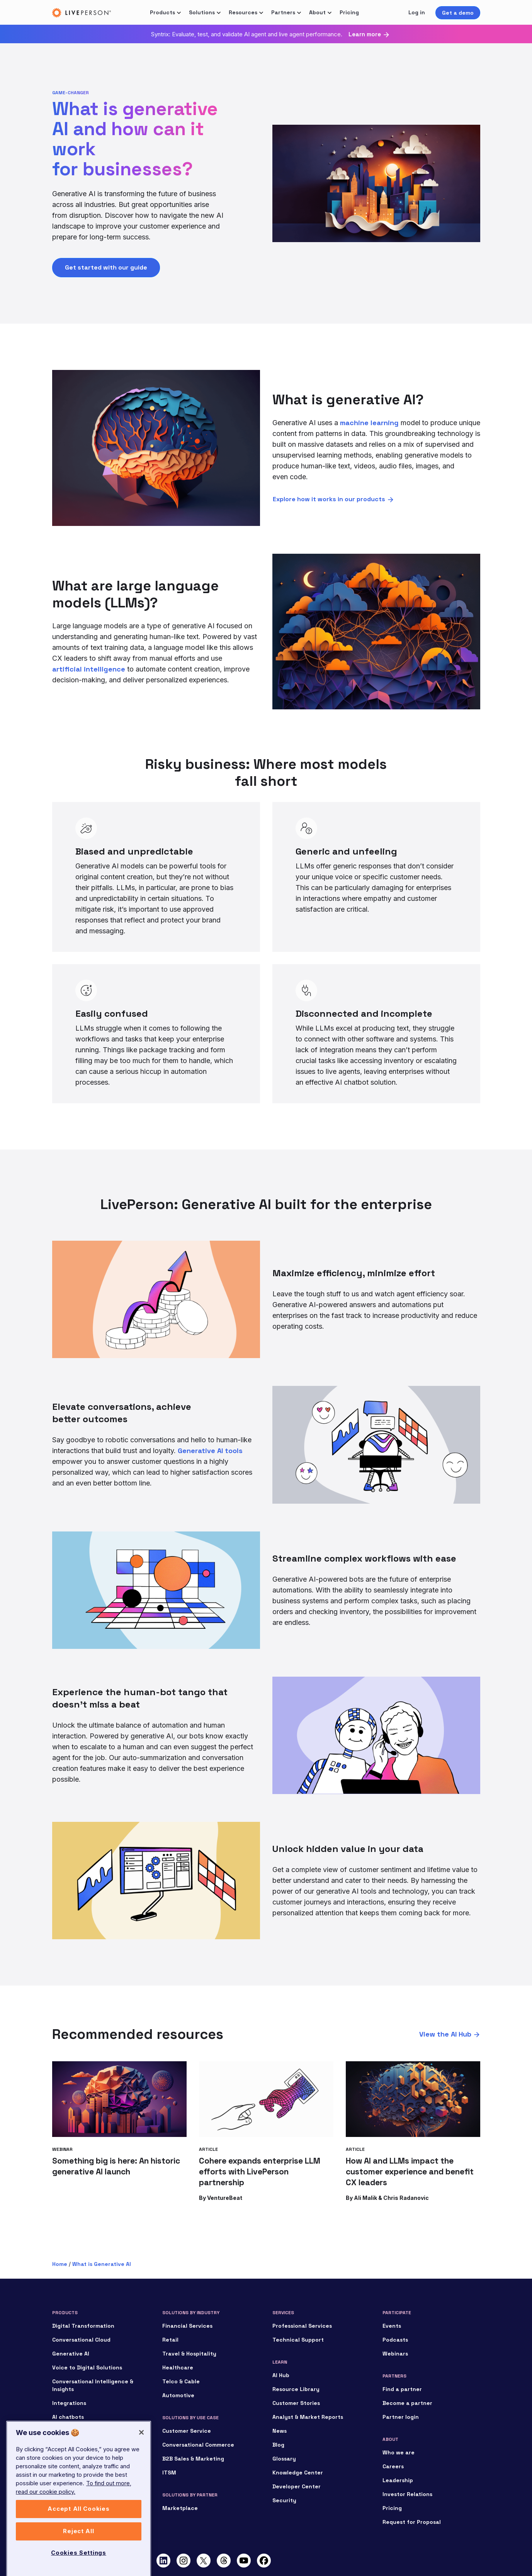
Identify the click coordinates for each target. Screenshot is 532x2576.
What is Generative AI (101, 2264)
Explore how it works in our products (329, 499)
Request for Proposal (411, 2521)
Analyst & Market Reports (307, 2416)
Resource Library (296, 2389)
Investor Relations (407, 2494)
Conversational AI (76, 2430)
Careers (393, 2466)
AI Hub (280, 2375)
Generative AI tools (210, 1450)
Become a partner (407, 2403)
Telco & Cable (181, 2381)
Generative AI (70, 2353)
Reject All (78, 2553)
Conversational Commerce (198, 2444)
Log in (416, 12)
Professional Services (302, 2325)
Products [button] (162, 12)
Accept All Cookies (78, 2531)
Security (284, 2500)
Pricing (349, 12)
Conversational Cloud (81, 2339)
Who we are (398, 2452)
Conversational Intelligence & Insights (92, 2385)
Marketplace (180, 2508)
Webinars (395, 2353)
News (279, 2430)
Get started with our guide (106, 267)
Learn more (364, 34)
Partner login (400, 2416)
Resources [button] (243, 12)
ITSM (169, 2472)
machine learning (369, 422)
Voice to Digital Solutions (87, 2367)
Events (391, 2325)
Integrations (69, 2403)
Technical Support (298, 2339)
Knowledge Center (297, 2472)
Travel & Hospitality (189, 2353)
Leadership (397, 2480)
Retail (170, 2339)
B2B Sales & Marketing (193, 2458)
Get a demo (458, 12)
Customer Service (186, 2430)
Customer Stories (296, 2403)
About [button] (317, 12)
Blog (278, 2444)
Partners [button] (283, 12)
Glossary (284, 2458)
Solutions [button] (202, 12)
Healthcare (177, 2367)
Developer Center (296, 2486)
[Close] (141, 2454)
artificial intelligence (88, 669)
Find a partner (402, 2389)
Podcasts (395, 2339)
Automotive (178, 2395)
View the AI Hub (445, 2034)
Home (59, 2264)
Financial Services (187, 2325)
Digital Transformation (83, 2325)
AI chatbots (68, 2416)
